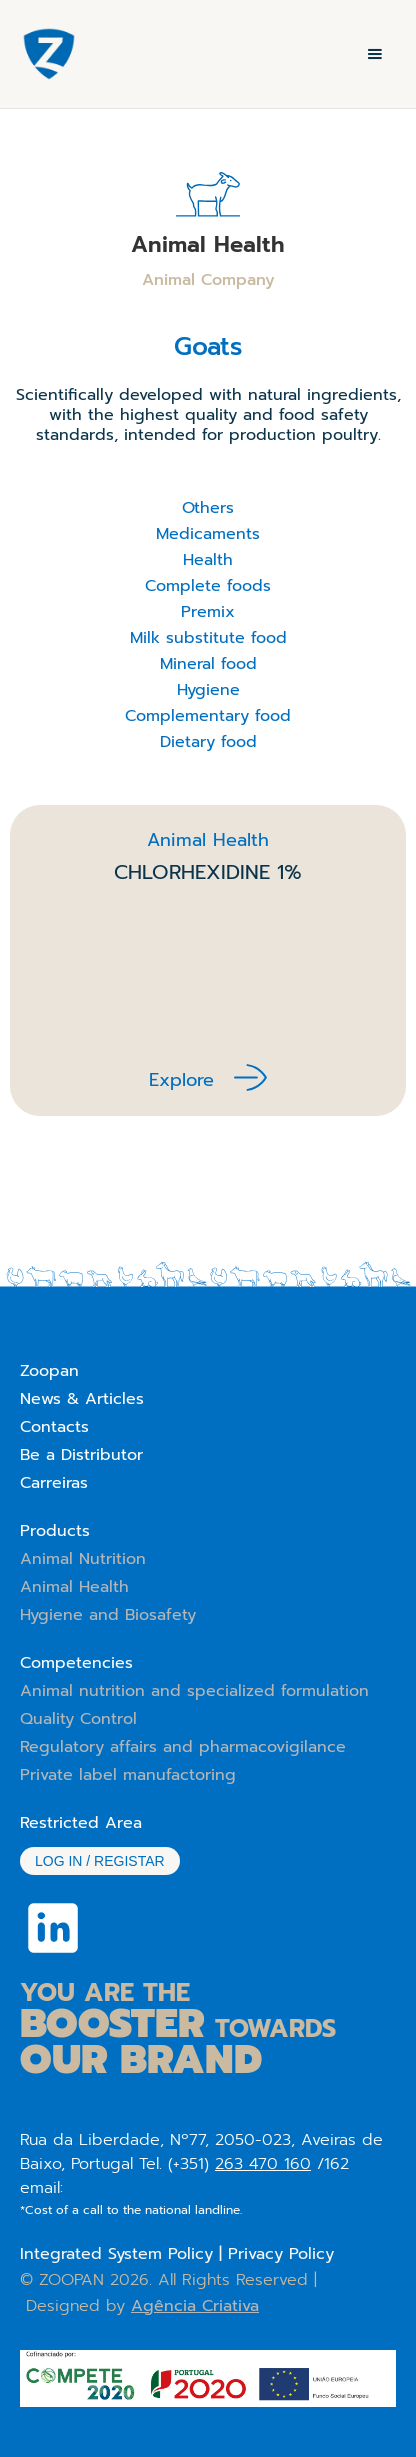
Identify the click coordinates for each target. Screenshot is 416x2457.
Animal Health (74, 1587)
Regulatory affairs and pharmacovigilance (183, 1747)
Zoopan (49, 1371)
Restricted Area (81, 1823)
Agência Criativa (195, 2306)
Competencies (76, 1663)
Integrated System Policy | (124, 2254)
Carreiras (54, 1483)
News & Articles (82, 1399)
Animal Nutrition (83, 1559)
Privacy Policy (281, 2254)
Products (55, 1531)
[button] (375, 54)
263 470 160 (263, 2164)
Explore (181, 1080)
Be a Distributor (81, 1455)
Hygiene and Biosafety (108, 1615)
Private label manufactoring (128, 1775)
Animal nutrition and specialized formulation (194, 1691)
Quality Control (78, 1719)
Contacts (54, 1427)
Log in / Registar (100, 1861)
